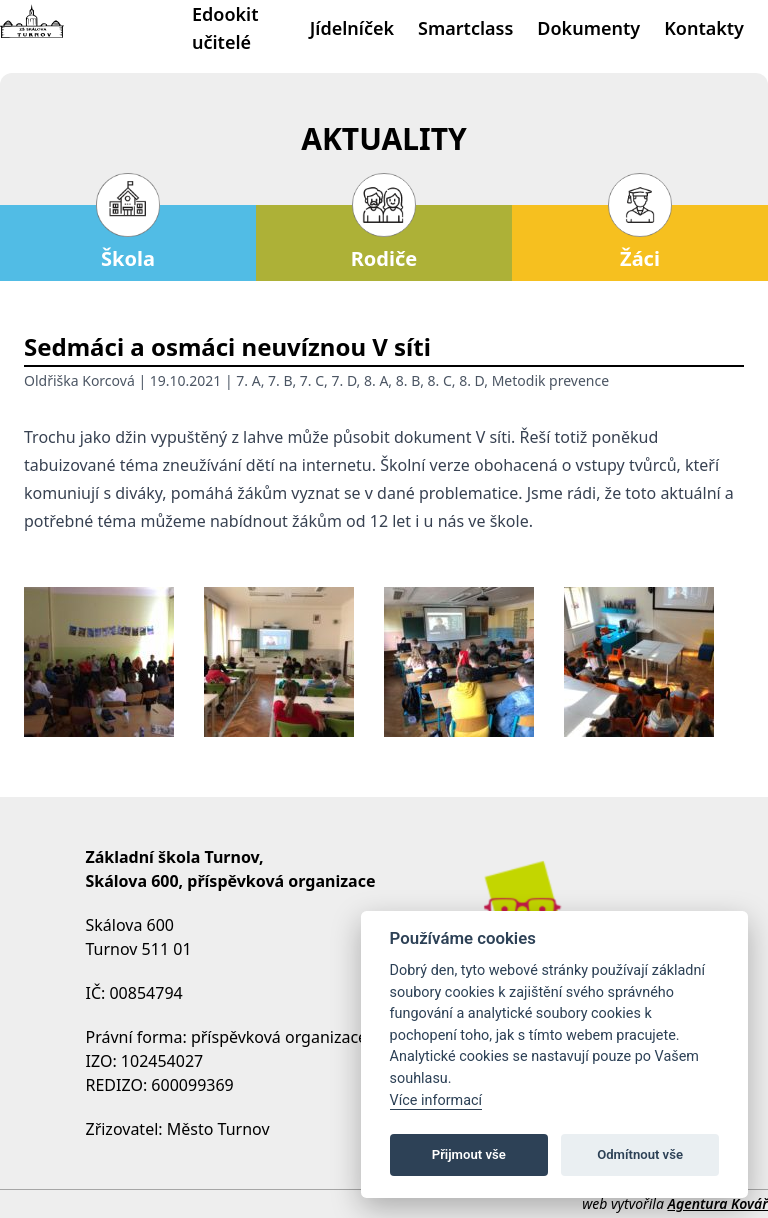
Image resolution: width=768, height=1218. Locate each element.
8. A (376, 380)
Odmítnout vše (640, 1154)
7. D (344, 380)
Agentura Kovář (718, 1203)
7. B (280, 380)
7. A (248, 380)
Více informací (436, 1100)
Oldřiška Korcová (79, 380)
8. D (471, 380)
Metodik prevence (550, 380)
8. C (440, 380)
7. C (312, 380)
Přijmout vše (469, 1154)
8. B (408, 380)
